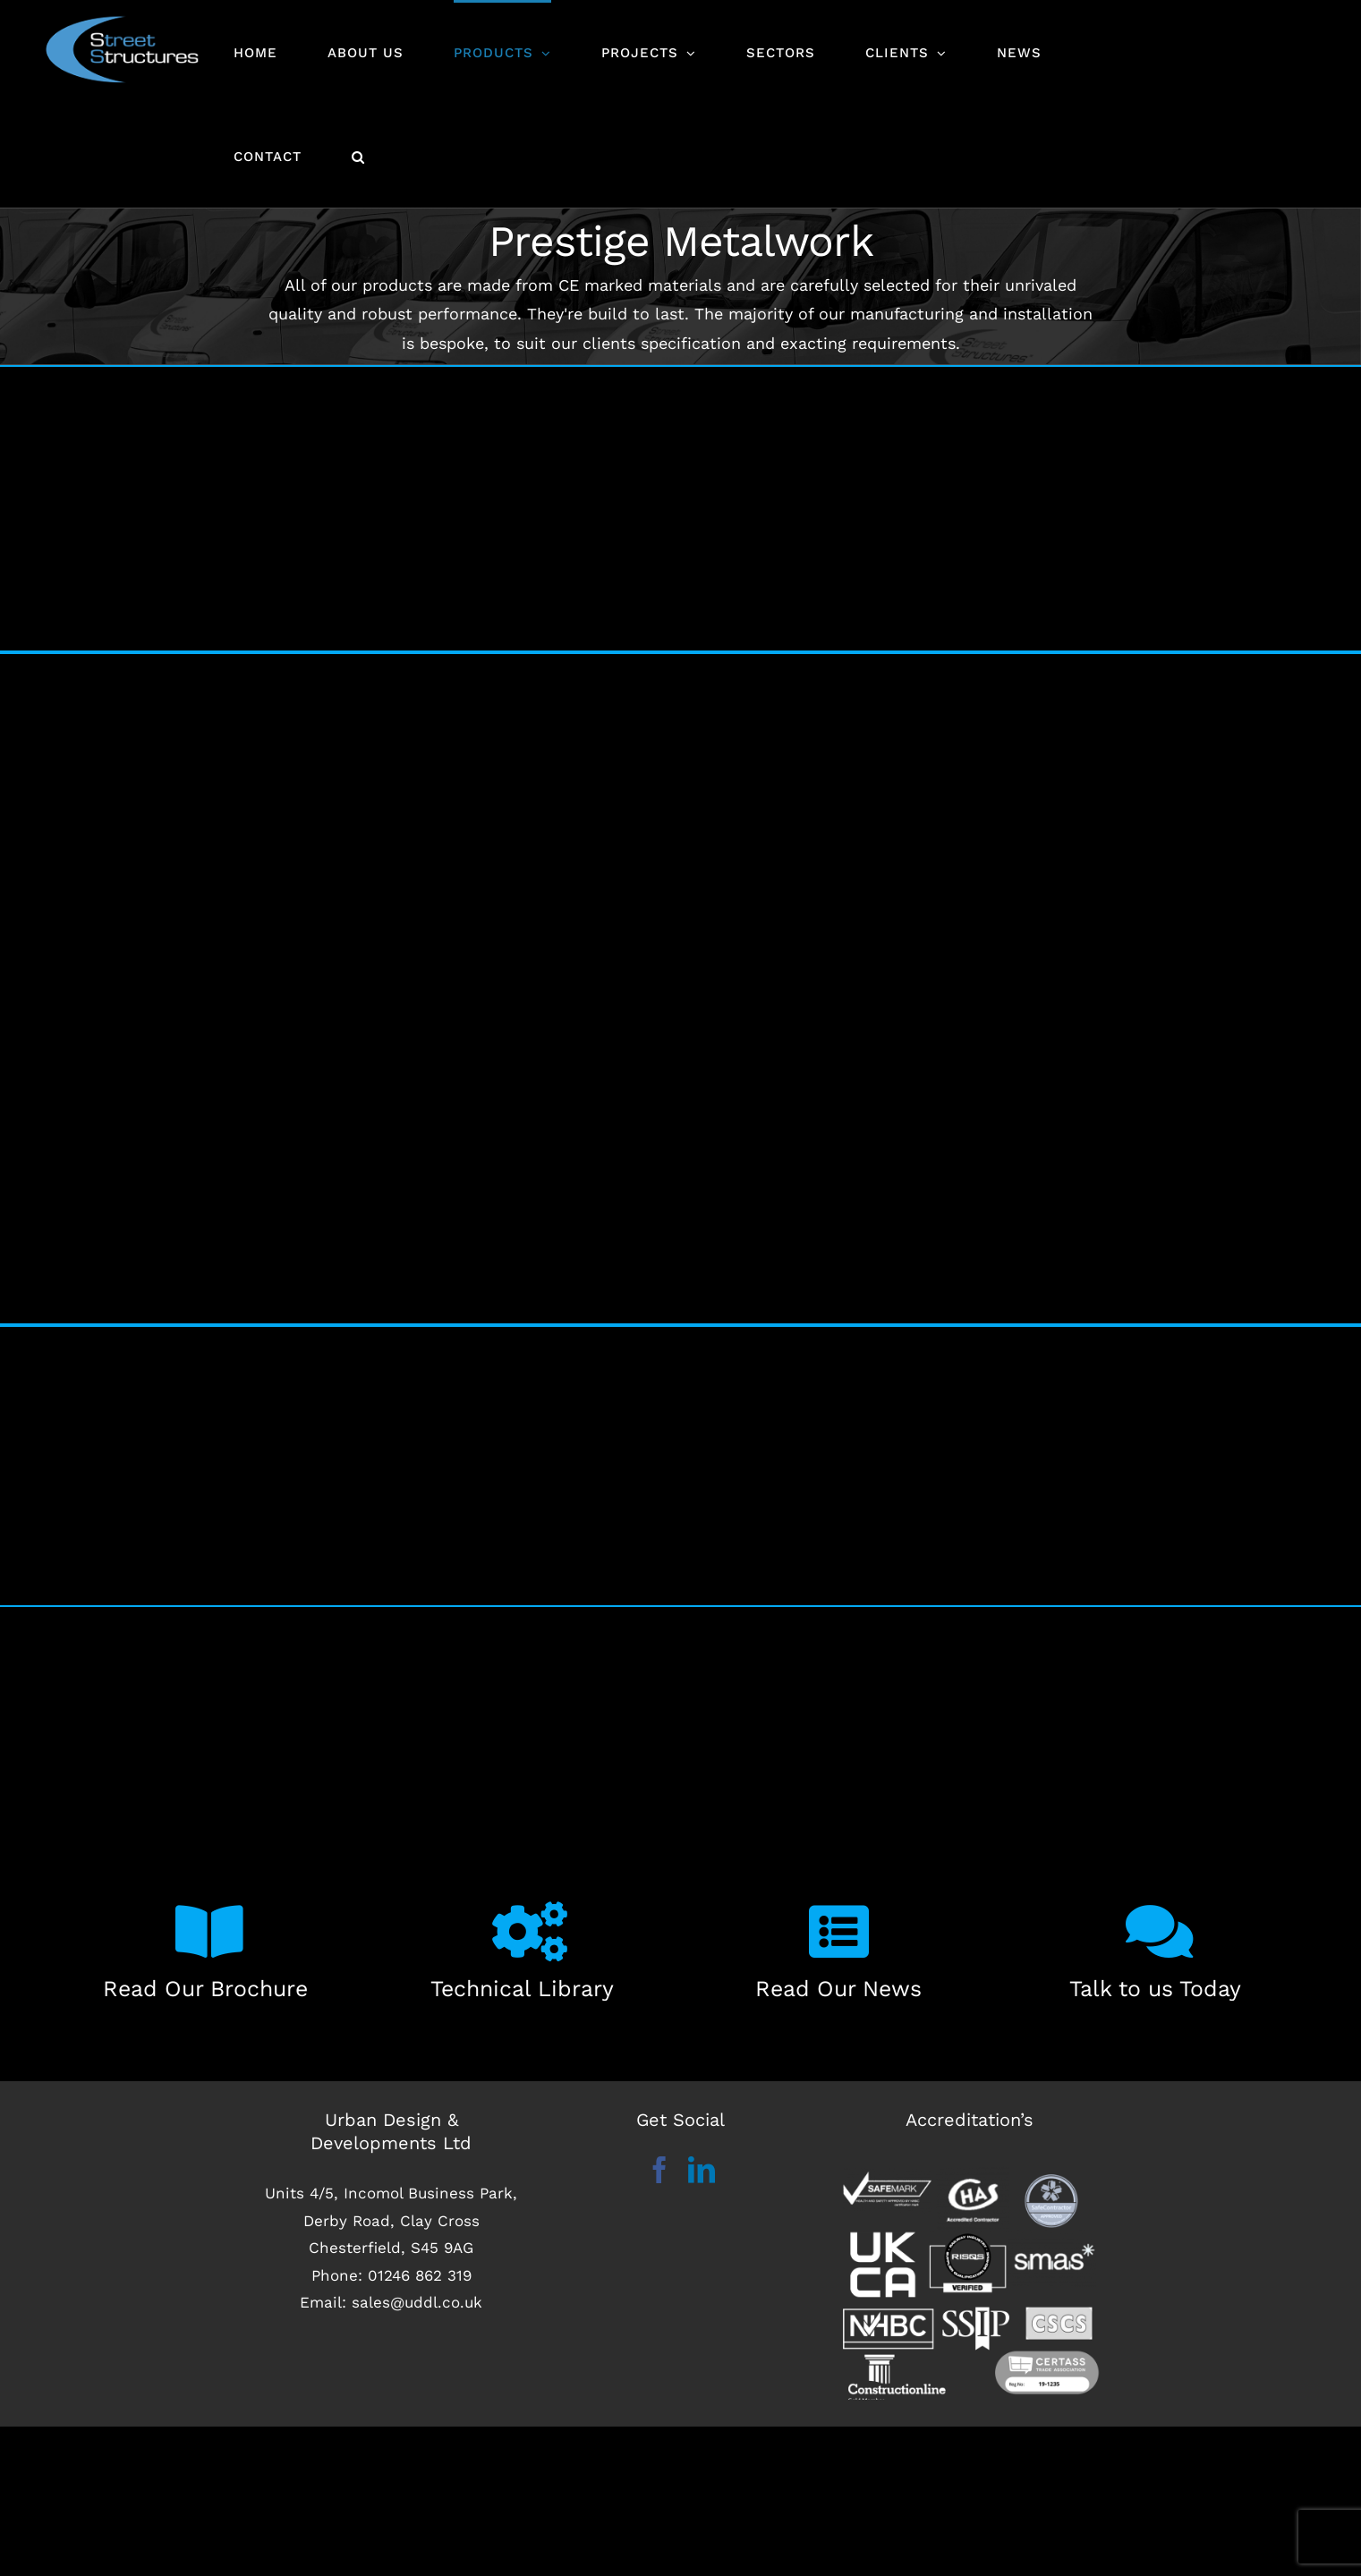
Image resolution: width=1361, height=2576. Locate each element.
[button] (358, 156)
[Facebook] (659, 2167)
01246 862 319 (420, 2273)
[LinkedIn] (701, 2167)
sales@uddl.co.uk (417, 2300)
